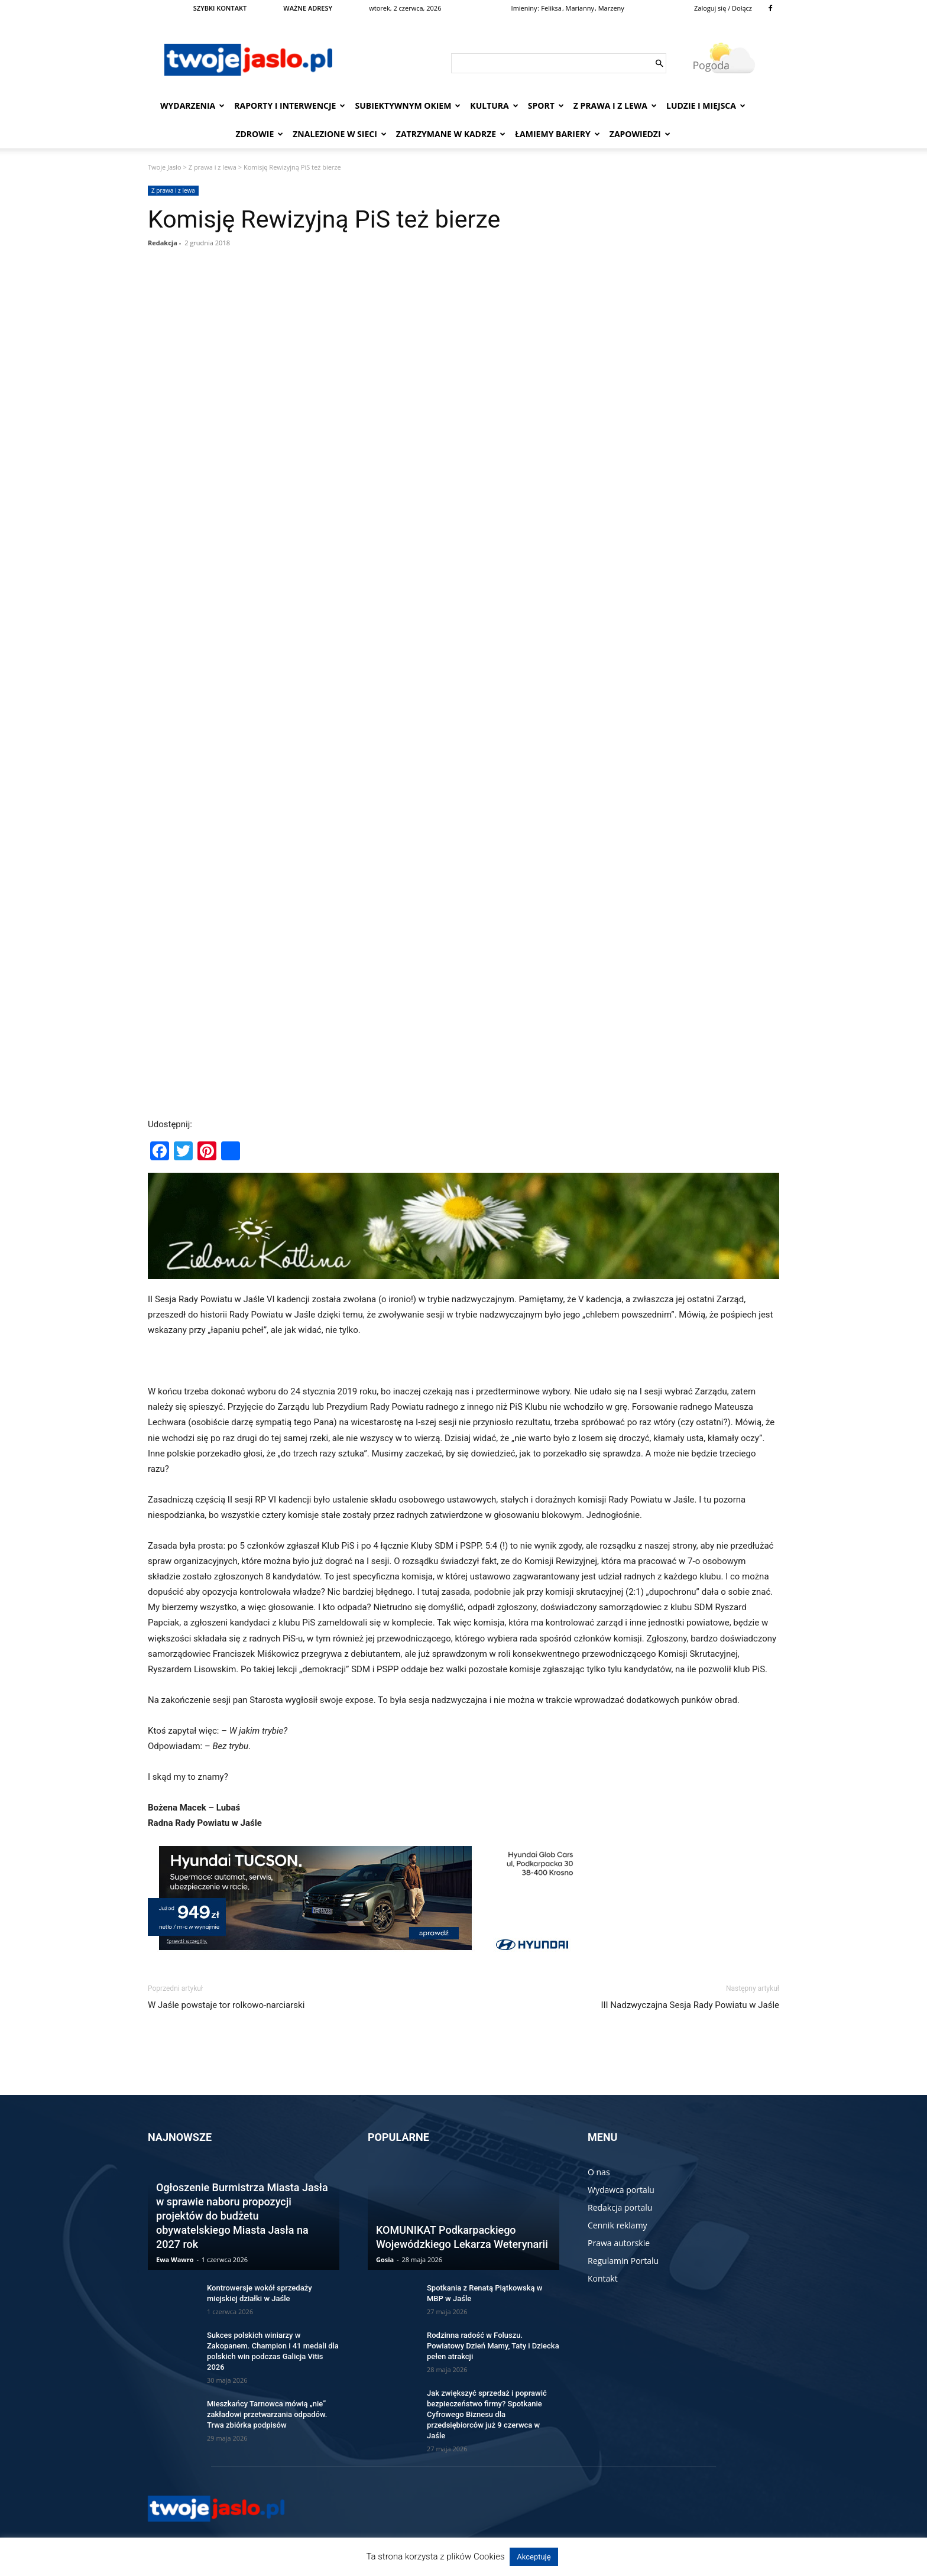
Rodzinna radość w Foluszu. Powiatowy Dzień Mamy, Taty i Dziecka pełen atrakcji (493, 2346)
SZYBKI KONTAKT (220, 8)
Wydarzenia (192, 105)
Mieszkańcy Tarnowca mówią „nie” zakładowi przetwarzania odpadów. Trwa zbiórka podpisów (267, 2414)
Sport (546, 105)
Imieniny (524, 8)
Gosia (385, 2259)
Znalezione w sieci (340, 133)
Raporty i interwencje (289, 105)
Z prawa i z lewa (615, 105)
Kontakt (603, 2278)
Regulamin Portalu (623, 2260)
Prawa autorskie (619, 2243)
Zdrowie (259, 133)
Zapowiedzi (640, 133)
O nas (599, 2172)
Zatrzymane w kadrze (450, 133)
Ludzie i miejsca (706, 105)
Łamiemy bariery (557, 133)
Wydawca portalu (621, 2189)
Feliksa (551, 8)
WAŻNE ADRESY (307, 8)
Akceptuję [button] (533, 2556)
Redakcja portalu (620, 2207)
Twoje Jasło (164, 167)
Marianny (580, 8)
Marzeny (611, 8)
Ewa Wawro (175, 2259)
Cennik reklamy (617, 2225)
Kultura (494, 105)
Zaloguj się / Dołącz (723, 8)
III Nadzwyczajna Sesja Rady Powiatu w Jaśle (690, 2005)
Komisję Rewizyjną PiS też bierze (324, 219)
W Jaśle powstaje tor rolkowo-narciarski (226, 2005)
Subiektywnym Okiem (408, 105)
